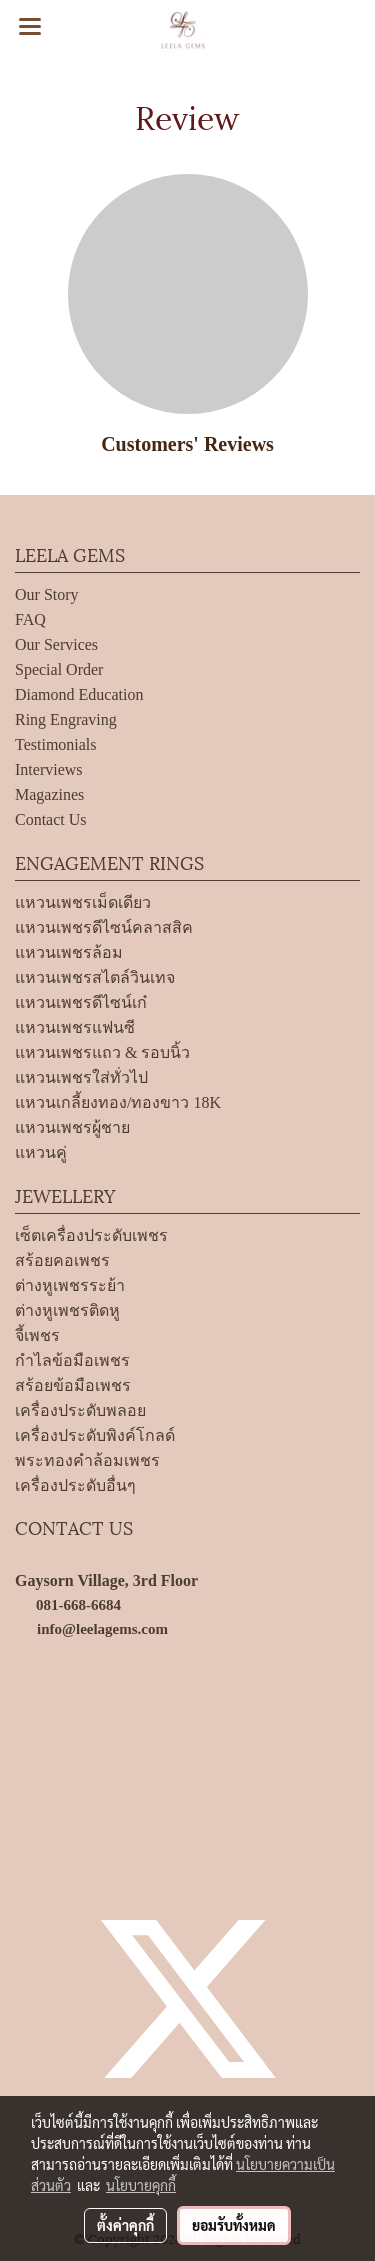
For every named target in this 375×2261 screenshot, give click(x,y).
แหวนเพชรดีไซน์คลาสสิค (104, 927)
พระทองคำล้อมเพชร (87, 1460)
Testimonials (56, 744)
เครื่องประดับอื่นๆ (75, 1485)
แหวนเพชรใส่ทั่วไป (81, 1077)
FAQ (30, 619)
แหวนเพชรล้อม (69, 952)
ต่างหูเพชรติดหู (67, 1310)
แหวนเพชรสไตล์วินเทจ (95, 977)
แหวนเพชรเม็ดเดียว (83, 902)
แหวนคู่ (41, 1152)
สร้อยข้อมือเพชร (73, 1385)
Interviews (49, 769)
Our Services (56, 644)
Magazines (49, 794)
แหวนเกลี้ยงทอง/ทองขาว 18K (118, 1102)
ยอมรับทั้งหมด (234, 2225)
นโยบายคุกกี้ (141, 2185)
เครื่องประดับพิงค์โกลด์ (95, 1435)
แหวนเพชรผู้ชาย (72, 1127)
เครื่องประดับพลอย (80, 1410)
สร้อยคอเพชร (62, 1260)
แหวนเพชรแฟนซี (75, 1027)
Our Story (47, 594)
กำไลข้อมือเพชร (72, 1360)
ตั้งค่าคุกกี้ (125, 2225)
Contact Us (51, 819)
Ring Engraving (66, 719)
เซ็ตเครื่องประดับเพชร (91, 1235)
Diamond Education (79, 694)
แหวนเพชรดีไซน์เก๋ (81, 1002)
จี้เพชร (37, 1335)
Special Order (59, 669)
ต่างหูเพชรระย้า (70, 1285)
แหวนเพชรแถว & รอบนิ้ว (102, 1052)
